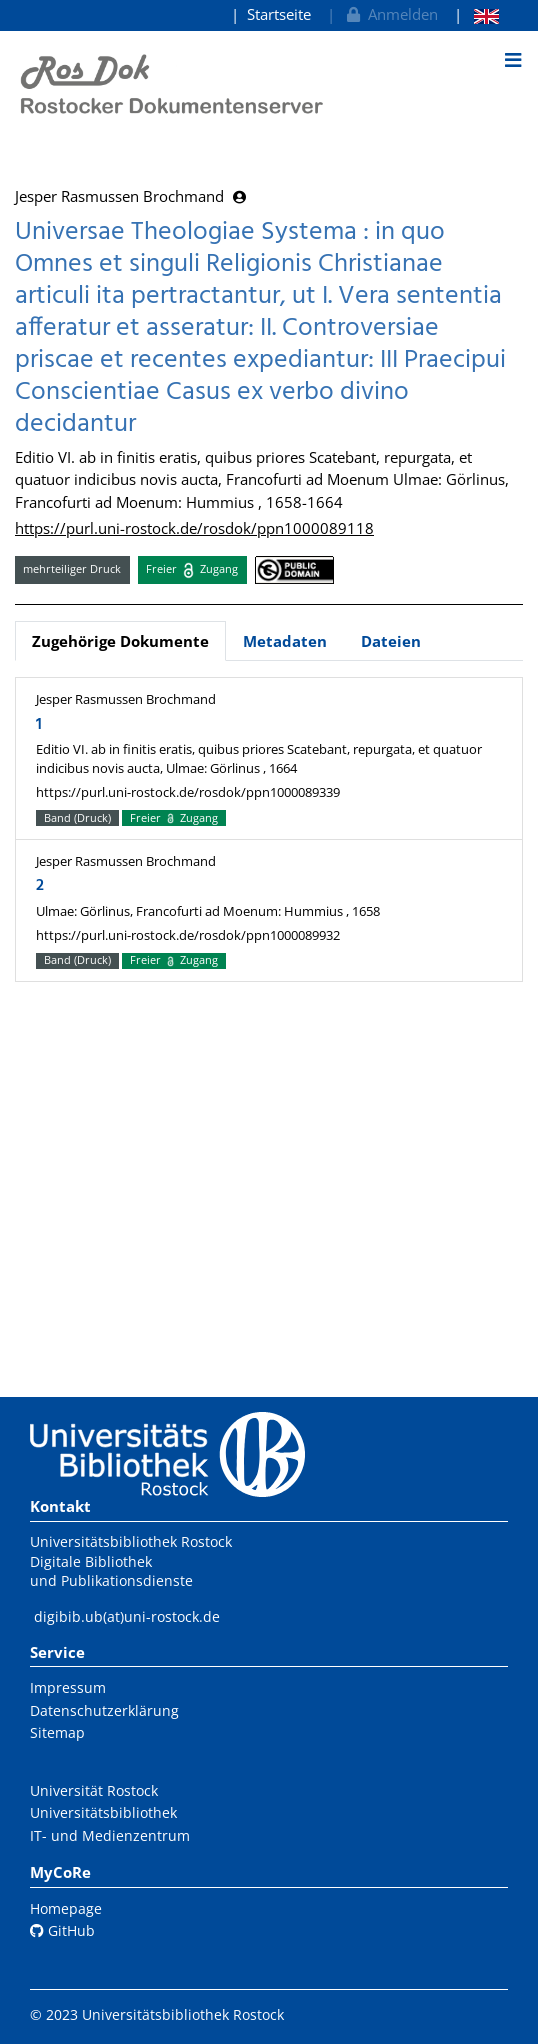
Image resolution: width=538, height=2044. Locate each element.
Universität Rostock (94, 1790)
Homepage (66, 1908)
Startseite (279, 14)
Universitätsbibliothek (103, 1812)
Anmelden (390, 14)
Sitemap (57, 1732)
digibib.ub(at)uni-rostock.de (127, 1616)
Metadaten (285, 641)
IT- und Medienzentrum (110, 1835)
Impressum (68, 1687)
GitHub (62, 1930)
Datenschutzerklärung (104, 1710)
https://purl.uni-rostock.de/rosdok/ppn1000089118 (194, 528)
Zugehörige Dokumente (120, 641)
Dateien (391, 641)
